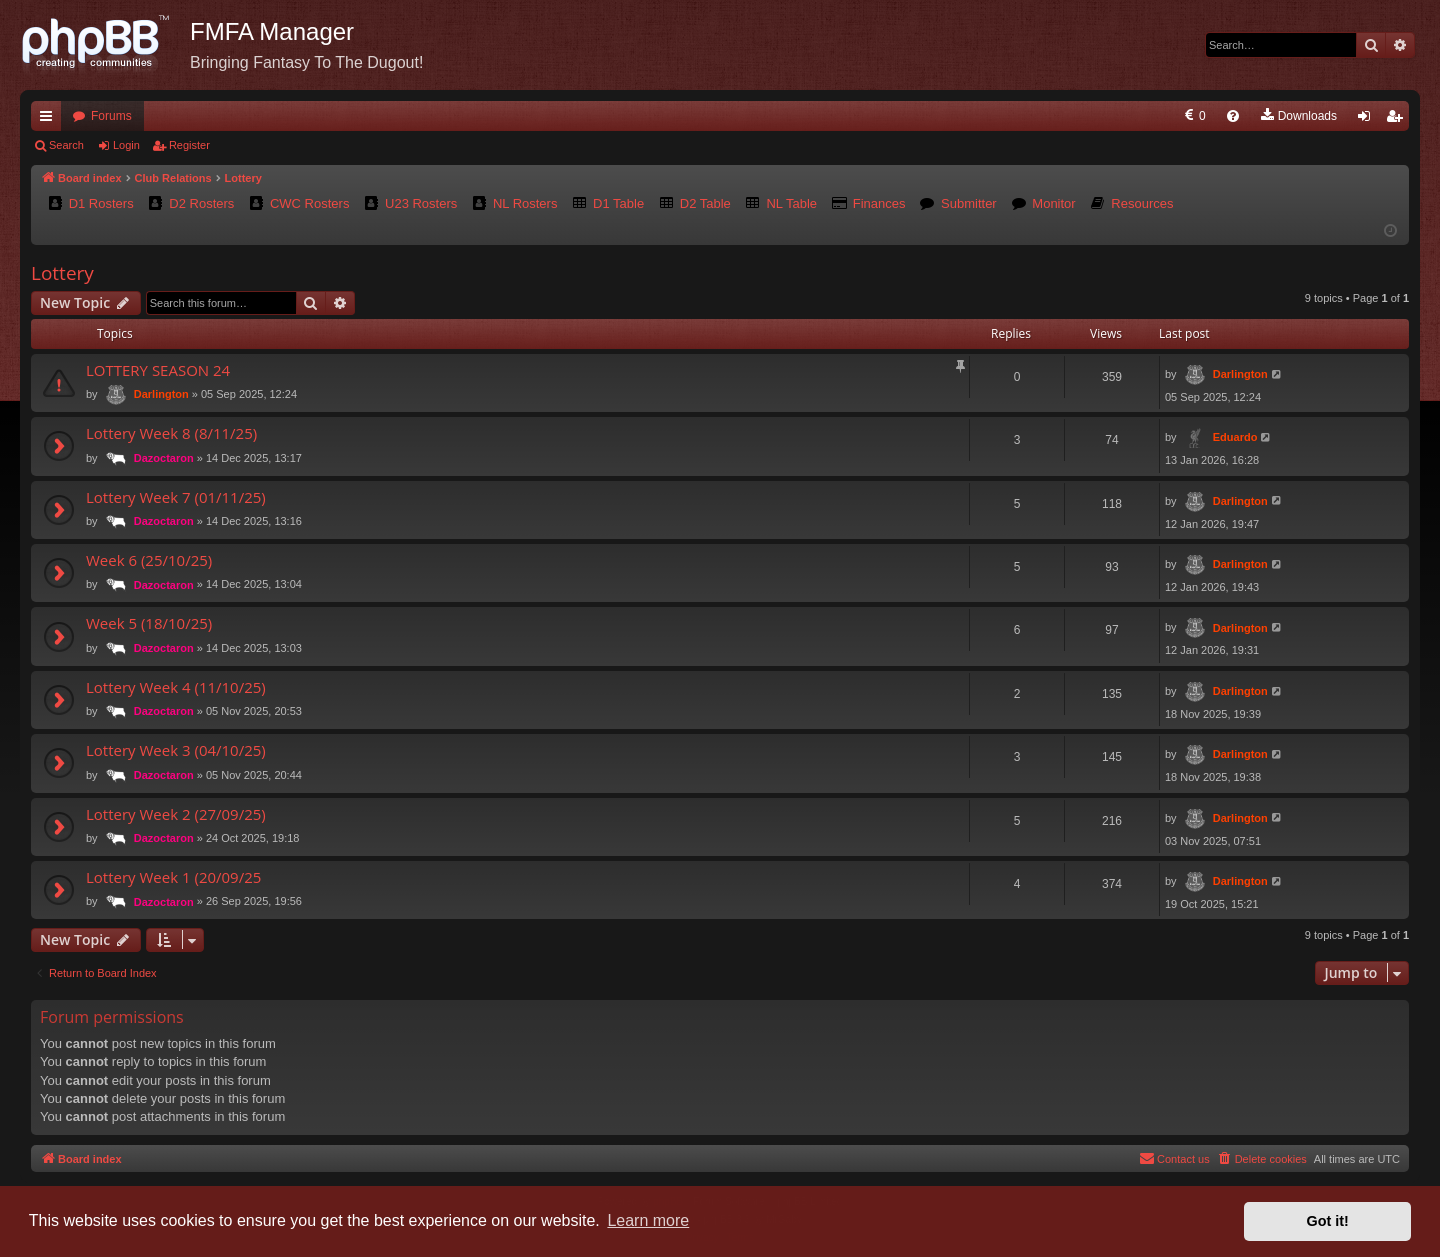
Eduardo (1235, 437)
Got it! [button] (1328, 1221)
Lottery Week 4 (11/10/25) (176, 687)
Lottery (62, 273)
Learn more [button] (648, 1220)
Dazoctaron (164, 458)
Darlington (161, 394)
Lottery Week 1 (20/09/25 (173, 877)
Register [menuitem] (1398, 120)
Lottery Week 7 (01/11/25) (176, 497)
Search (66, 145)
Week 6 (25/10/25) (149, 560)
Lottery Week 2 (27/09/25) (176, 814)
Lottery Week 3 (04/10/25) (176, 750)
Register (189, 145)
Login (126, 145)
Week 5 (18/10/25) (149, 623)
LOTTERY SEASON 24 (158, 370)
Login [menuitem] (1368, 120)
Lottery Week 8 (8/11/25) (171, 433)
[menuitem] (1034, 116)
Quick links (50, 120)
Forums (111, 116)
